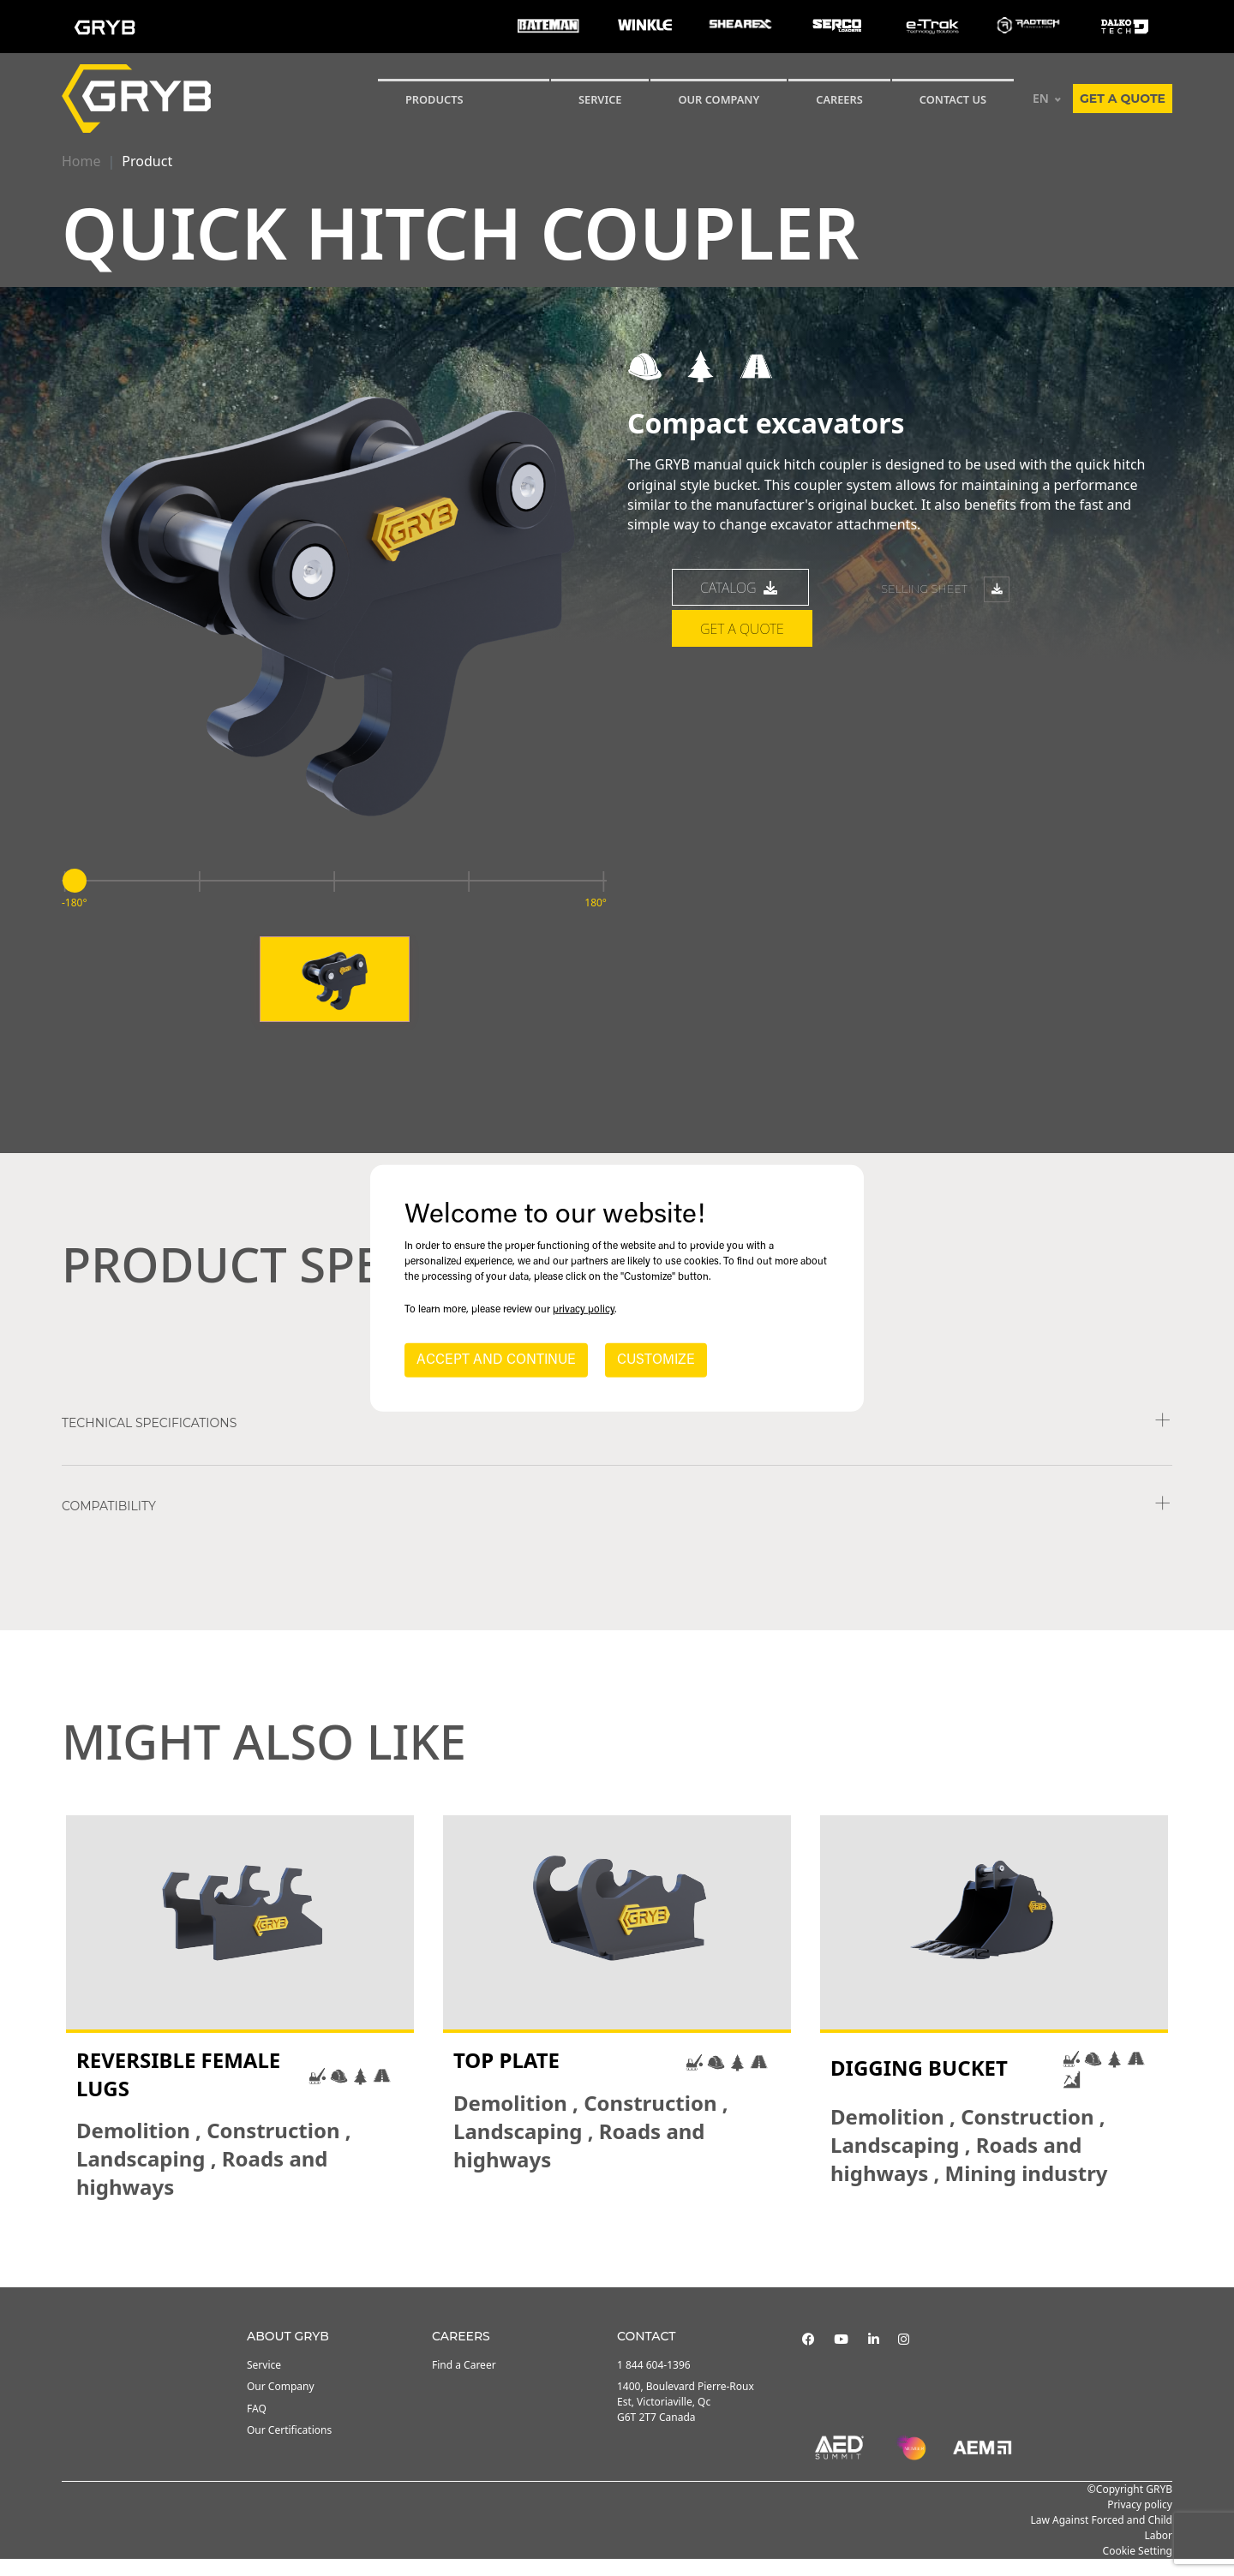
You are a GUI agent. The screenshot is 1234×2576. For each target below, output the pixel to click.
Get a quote (1122, 98)
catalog (740, 604)
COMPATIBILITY (109, 1523)
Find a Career (464, 2382)
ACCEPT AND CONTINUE (496, 1360)
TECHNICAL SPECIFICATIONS (149, 1440)
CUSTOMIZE (656, 1360)
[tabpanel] (240, 2025)
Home (81, 161)
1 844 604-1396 (654, 2382)
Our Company (718, 99)
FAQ (257, 2425)
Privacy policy (1139, 2521)
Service (264, 2382)
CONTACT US (953, 99)
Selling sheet (945, 606)
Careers (839, 99)
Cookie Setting (1137, 2568)
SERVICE (600, 99)
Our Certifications (289, 2447)
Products (434, 99)
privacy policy (583, 1310)
